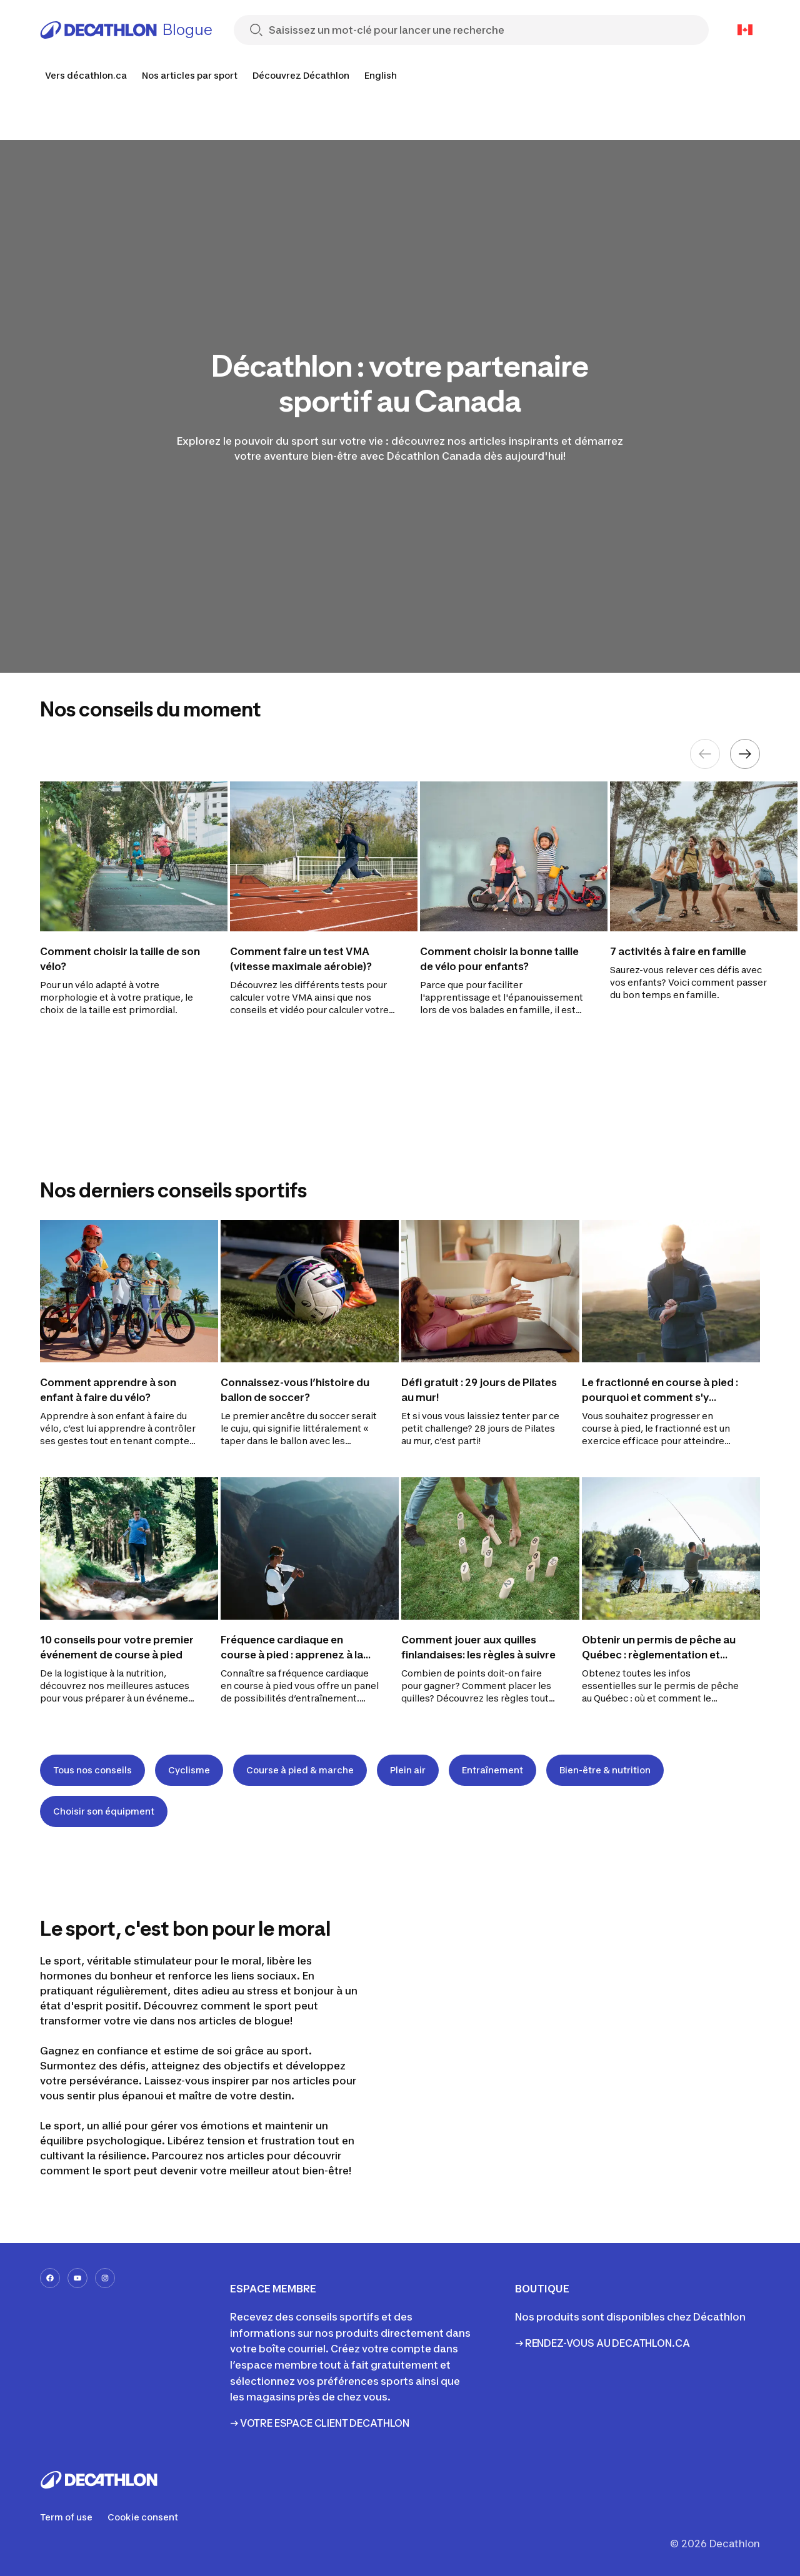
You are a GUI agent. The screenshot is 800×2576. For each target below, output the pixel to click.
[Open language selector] (745, 30)
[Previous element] (705, 754)
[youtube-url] (78, 2278)
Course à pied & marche (300, 1770)
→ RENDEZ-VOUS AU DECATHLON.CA (602, 2343)
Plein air (408, 1770)
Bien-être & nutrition (605, 1770)
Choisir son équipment (103, 1811)
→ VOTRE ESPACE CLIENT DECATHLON (319, 2423)
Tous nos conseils (92, 1770)
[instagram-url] (105, 2278)
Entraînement (492, 1770)
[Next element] (745, 754)
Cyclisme (189, 1770)
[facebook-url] (50, 2278)
